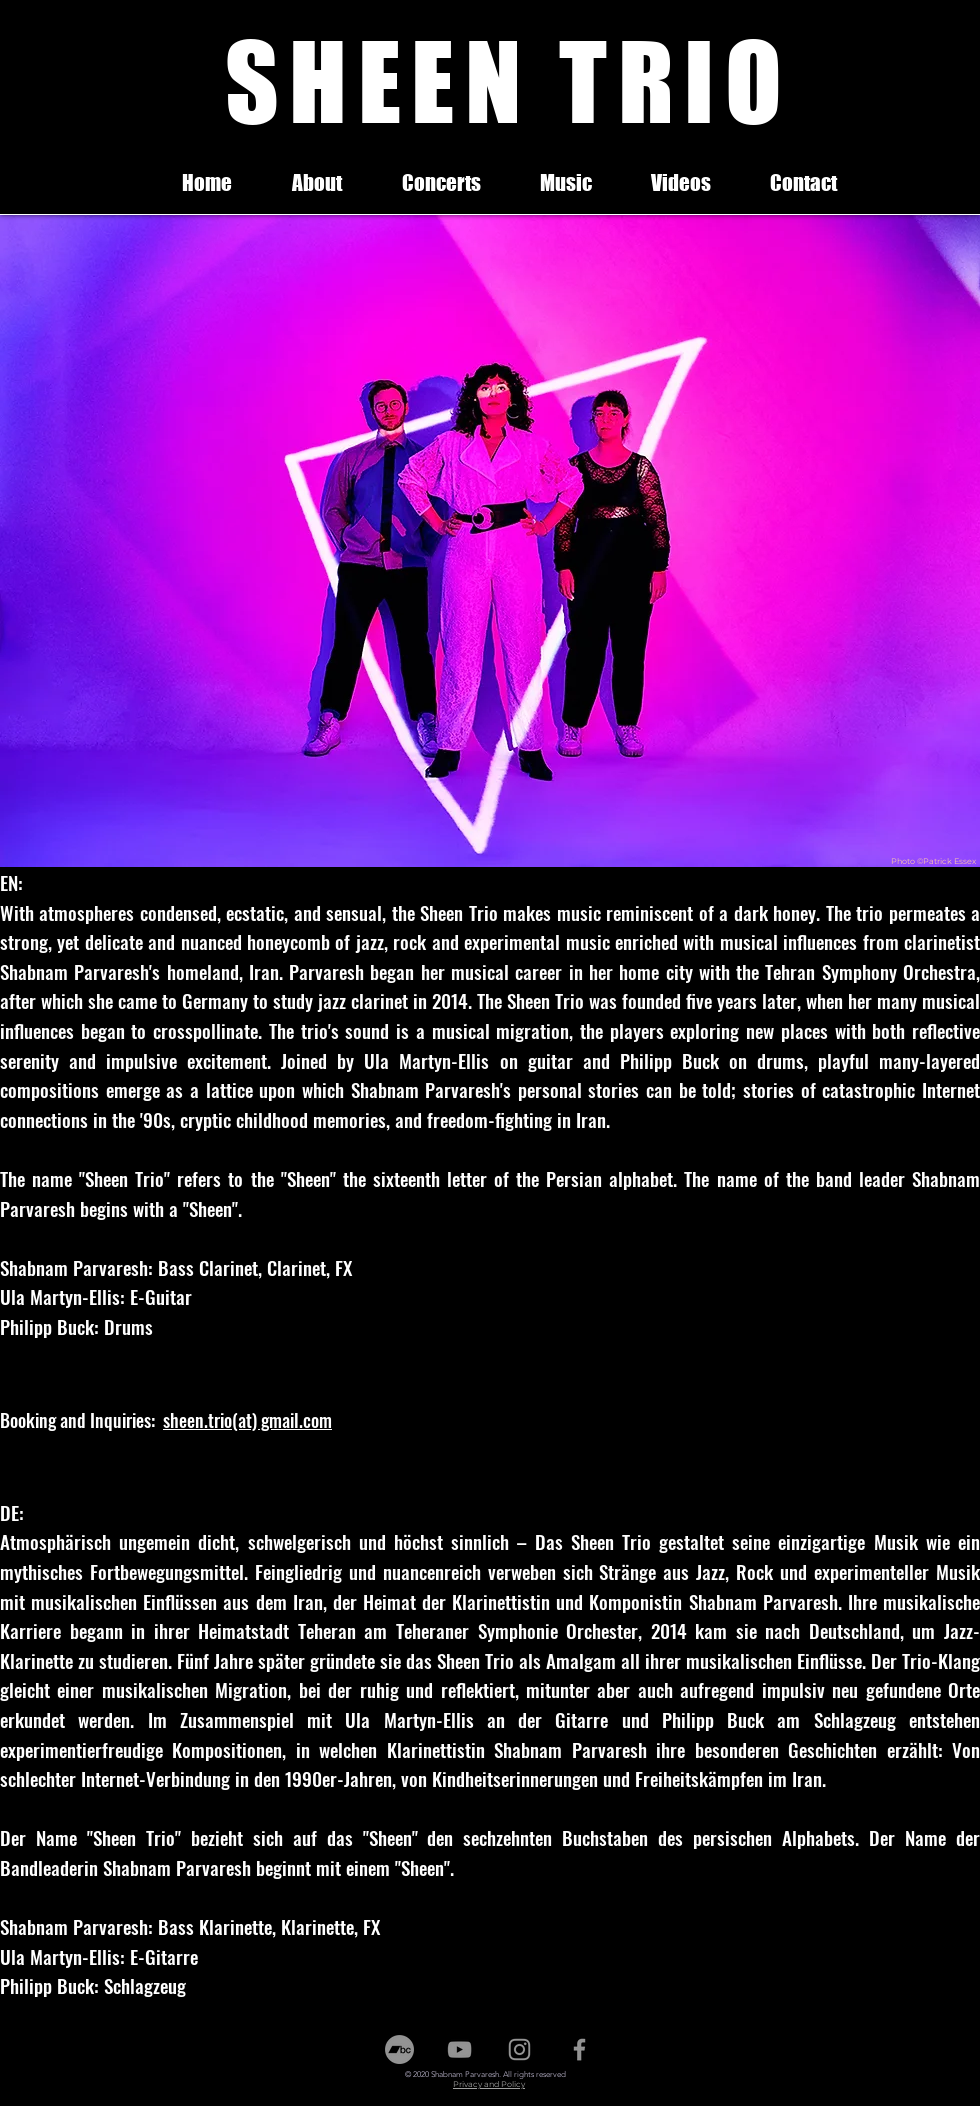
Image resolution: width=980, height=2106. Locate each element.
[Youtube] (459, 2049)
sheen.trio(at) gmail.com (247, 1420)
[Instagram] (519, 2049)
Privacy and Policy (489, 2084)
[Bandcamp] (399, 2049)
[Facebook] (579, 2049)
